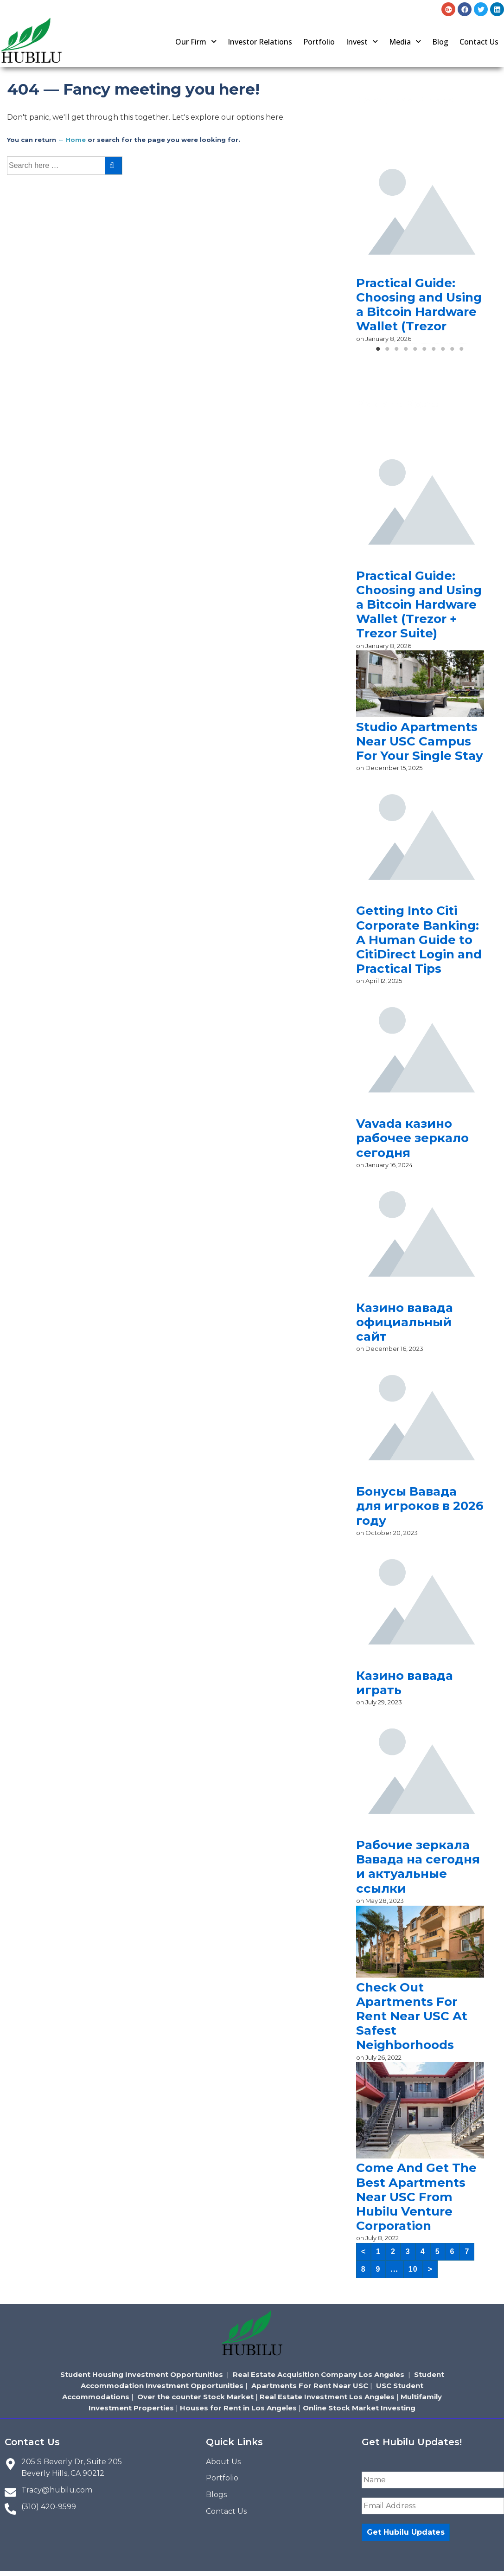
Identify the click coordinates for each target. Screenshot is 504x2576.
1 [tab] (378, 351)
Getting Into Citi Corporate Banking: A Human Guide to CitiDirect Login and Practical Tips (419, 939)
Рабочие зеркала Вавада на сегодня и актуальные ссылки (418, 1866)
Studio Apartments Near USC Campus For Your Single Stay (419, 741)
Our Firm (196, 41)
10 (413, 2269)
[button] (196, 41)
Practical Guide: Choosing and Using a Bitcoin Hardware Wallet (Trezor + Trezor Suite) (419, 604)
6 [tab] (424, 351)
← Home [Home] (72, 139)
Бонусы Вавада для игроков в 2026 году (420, 1506)
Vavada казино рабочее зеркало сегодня (412, 1138)
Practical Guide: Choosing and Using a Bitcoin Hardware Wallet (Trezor (419, 305)
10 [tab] (461, 351)
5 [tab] (415, 351)
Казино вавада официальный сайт (404, 1322)
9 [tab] (452, 351)
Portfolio (319, 41)
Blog (440, 41)
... (394, 2269)
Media (405, 41)
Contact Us (478, 41)
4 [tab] (406, 351)
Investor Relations (260, 41)
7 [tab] (434, 351)
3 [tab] (397, 351)
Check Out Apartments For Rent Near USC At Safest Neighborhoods (411, 2016)
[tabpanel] (420, 246)
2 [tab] (387, 351)
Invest (362, 41)
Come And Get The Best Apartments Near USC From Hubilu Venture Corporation (416, 2196)
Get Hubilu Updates (406, 2532)
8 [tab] (443, 351)
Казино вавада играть (404, 1682)
